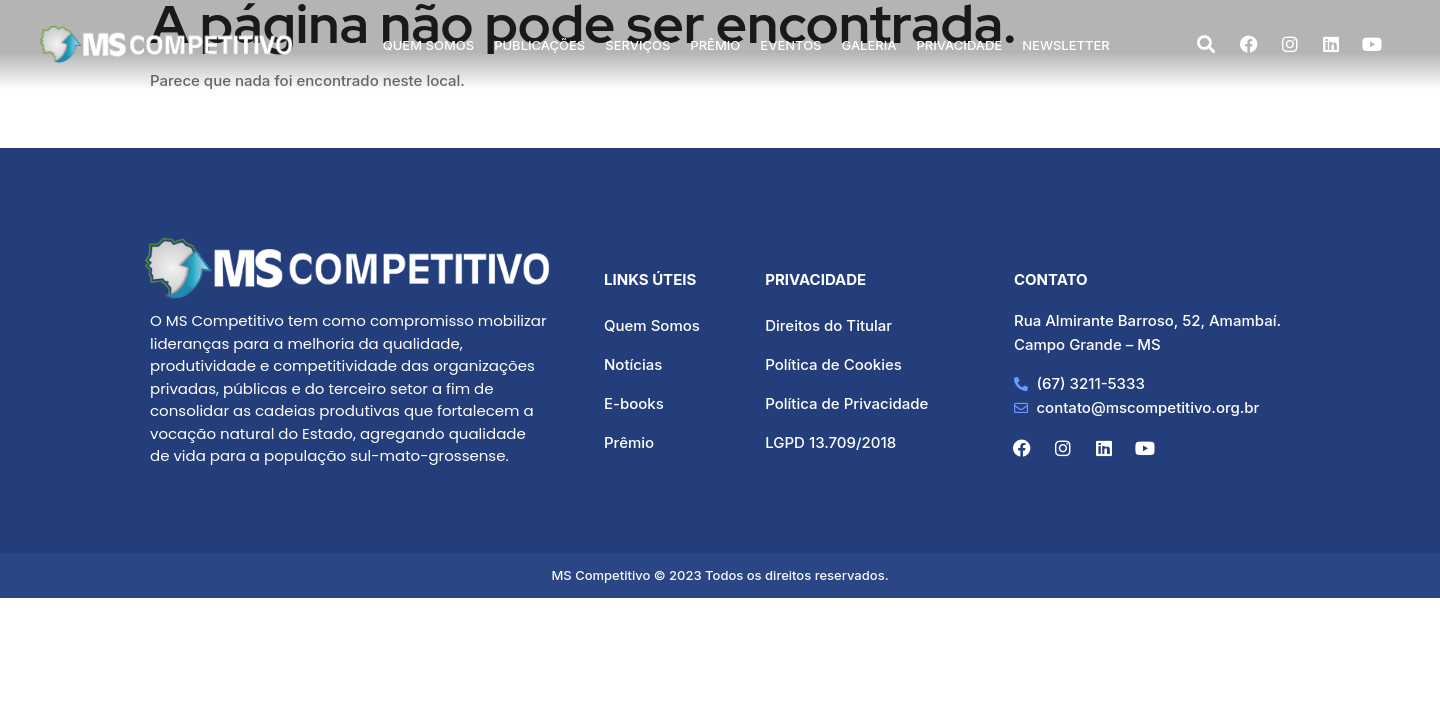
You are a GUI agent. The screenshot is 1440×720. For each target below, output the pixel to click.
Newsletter (1066, 45)
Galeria (869, 45)
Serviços (637, 45)
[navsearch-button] (1206, 45)
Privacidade (960, 45)
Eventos (790, 45)
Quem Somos (428, 45)
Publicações (539, 45)
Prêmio (715, 45)
